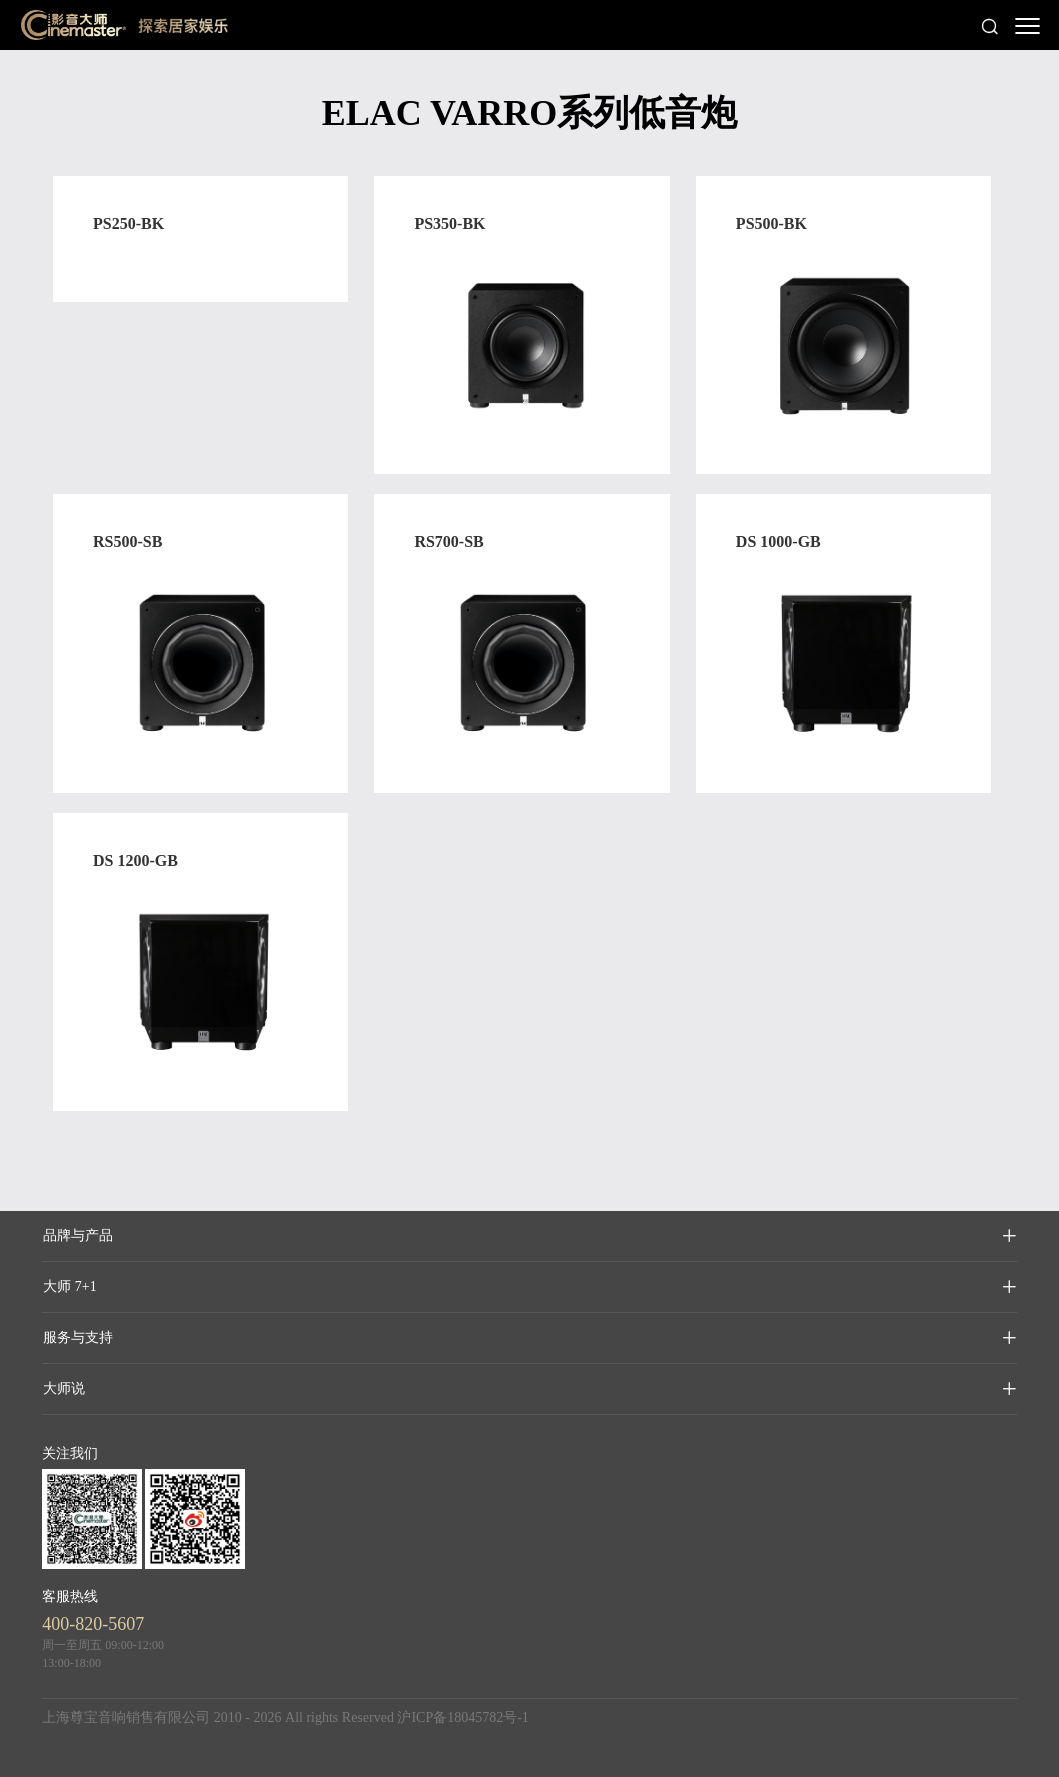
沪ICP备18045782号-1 (462, 1717)
